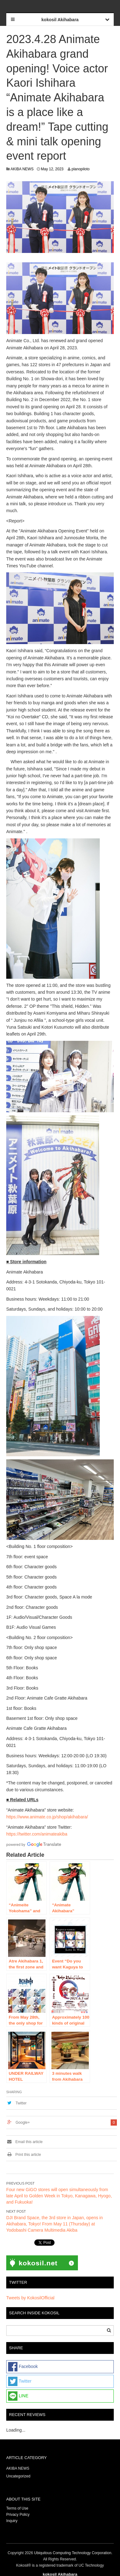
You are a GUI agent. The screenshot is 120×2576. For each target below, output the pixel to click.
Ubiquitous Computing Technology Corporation (72, 2553)
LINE (18, 2396)
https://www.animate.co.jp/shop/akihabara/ (47, 1816)
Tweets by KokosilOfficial (30, 2297)
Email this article (24, 2142)
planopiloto (80, 169)
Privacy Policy (18, 2514)
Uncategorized (18, 2476)
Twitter (21, 2103)
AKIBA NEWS (22, 169)
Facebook (23, 2366)
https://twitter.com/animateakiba (36, 1833)
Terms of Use (17, 2508)
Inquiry (11, 2521)
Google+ (23, 2122)
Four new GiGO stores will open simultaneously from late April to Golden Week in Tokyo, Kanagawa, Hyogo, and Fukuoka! (59, 2196)
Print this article (23, 2154)
